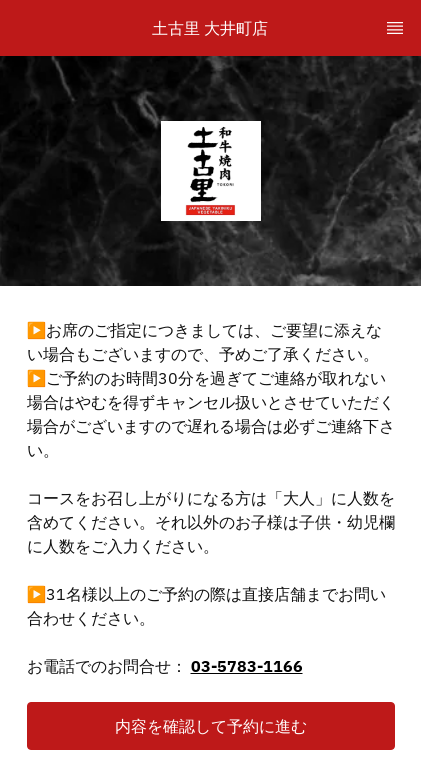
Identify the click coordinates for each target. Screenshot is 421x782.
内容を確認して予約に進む (211, 726)
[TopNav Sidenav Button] (395, 28)
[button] (211, 726)
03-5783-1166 (247, 666)
